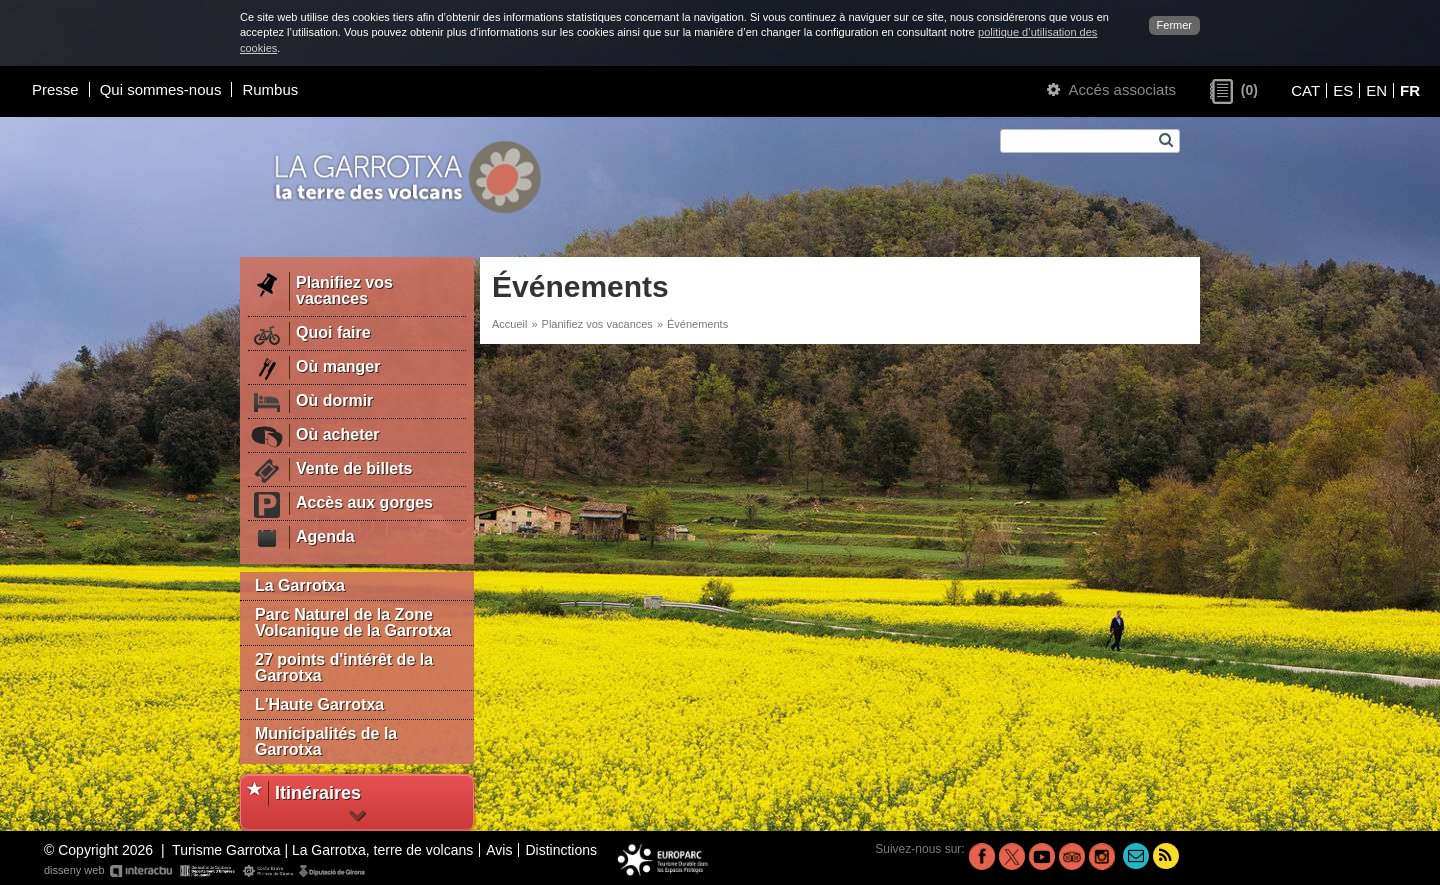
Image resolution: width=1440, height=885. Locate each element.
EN (1376, 90)
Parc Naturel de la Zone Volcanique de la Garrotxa (353, 622)
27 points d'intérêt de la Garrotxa (344, 667)
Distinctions (561, 850)
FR (1410, 90)
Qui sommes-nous (161, 89)
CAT (1305, 90)
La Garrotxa (300, 585)
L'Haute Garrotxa (319, 704)
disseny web (205, 871)
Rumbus (270, 89)
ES (1343, 90)
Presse (55, 89)
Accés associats (1111, 89)
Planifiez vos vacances (597, 324)
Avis (499, 850)
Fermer (1174, 25)
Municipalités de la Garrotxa (326, 741)
